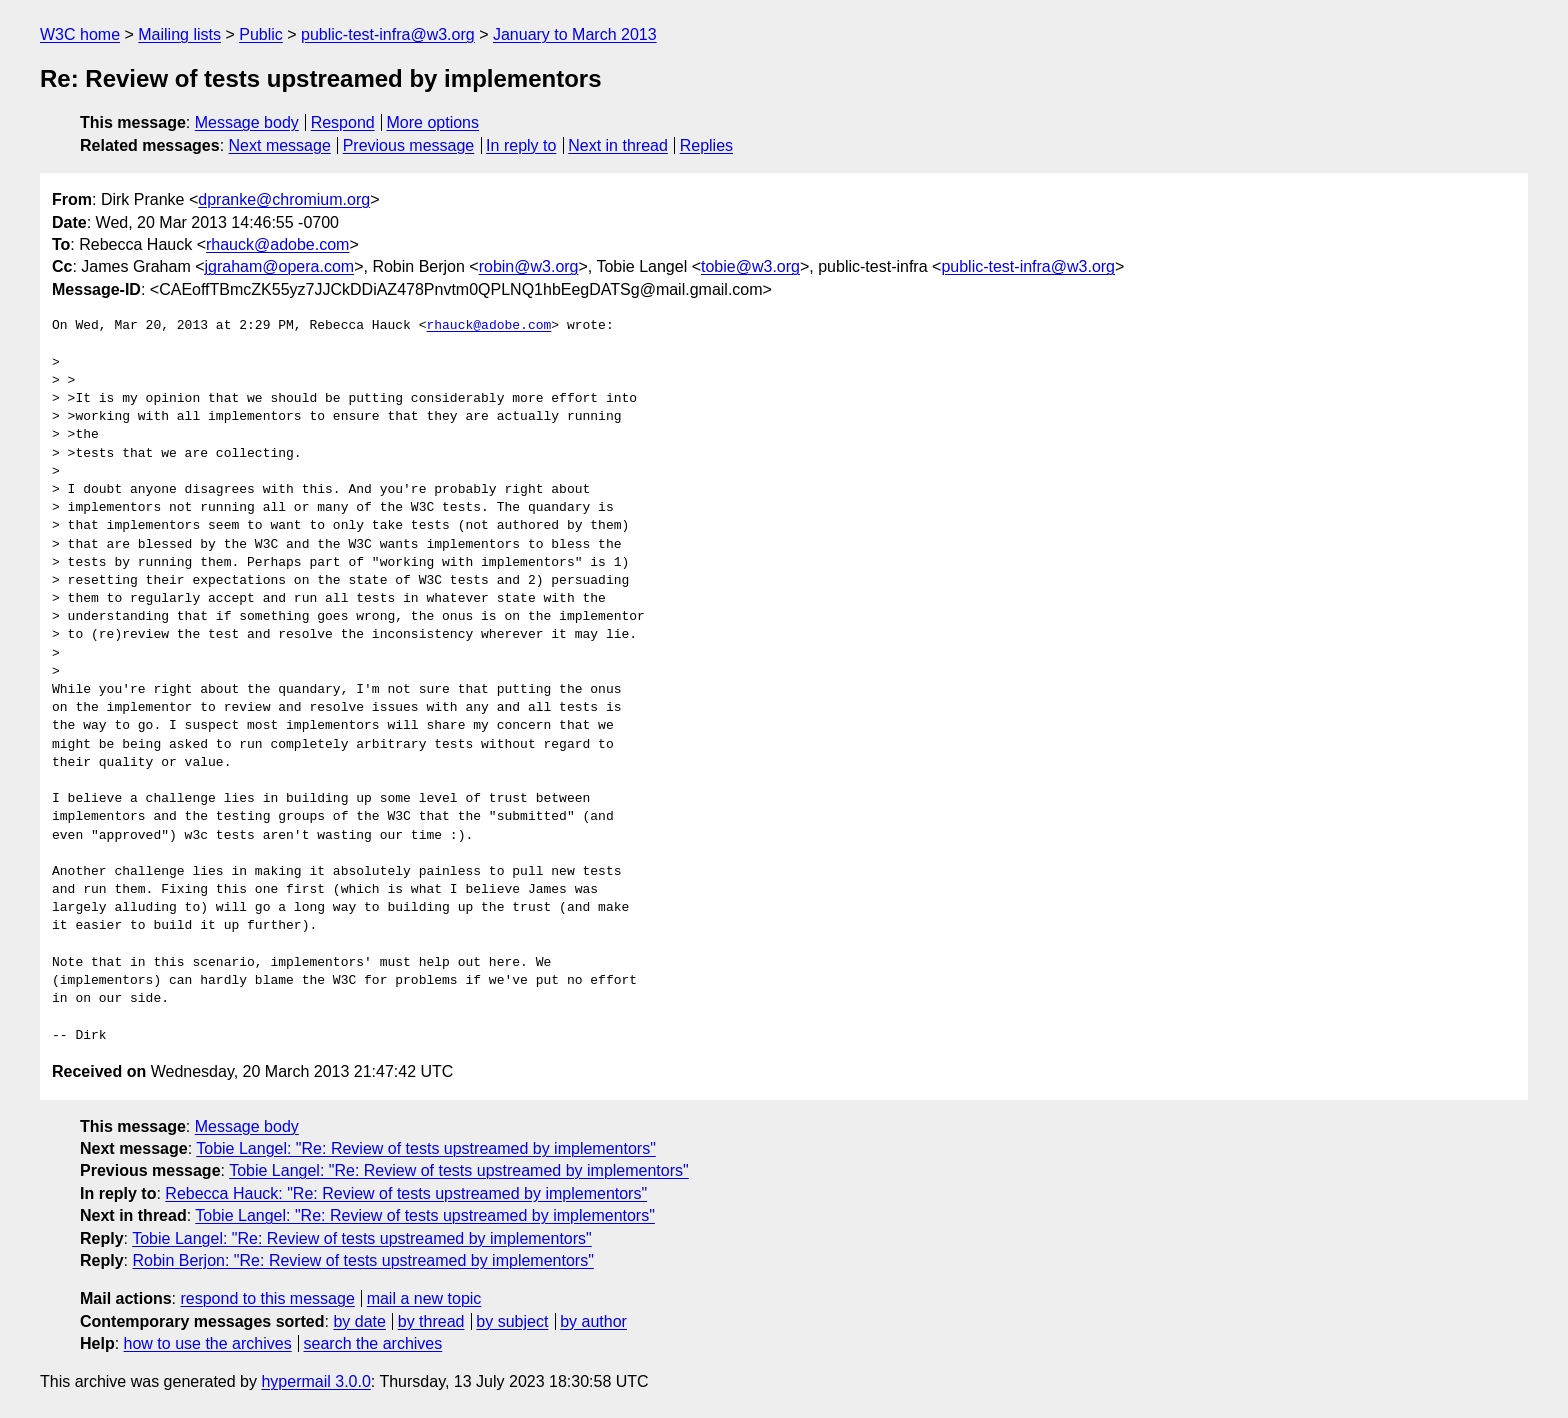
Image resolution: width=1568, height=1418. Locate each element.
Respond (343, 122)
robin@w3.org (529, 266)
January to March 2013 (575, 34)
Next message (280, 145)
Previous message (409, 145)
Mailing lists (179, 34)
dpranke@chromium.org (284, 199)
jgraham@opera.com (280, 266)
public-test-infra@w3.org (388, 34)
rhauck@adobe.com (277, 244)
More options (433, 122)
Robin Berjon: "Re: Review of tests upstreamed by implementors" (362, 1260)
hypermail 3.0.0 (315, 1381)
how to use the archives (208, 1343)
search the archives (373, 1343)
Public (261, 34)
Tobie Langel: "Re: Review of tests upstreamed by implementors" (426, 1148)
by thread (431, 1321)
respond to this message (267, 1298)
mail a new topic (424, 1298)
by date (359, 1321)
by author (593, 1321)
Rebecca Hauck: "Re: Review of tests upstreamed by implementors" (406, 1193)
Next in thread (618, 145)
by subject (512, 1321)
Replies (706, 145)
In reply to (521, 145)
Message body (247, 122)
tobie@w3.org (750, 266)
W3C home (80, 34)
